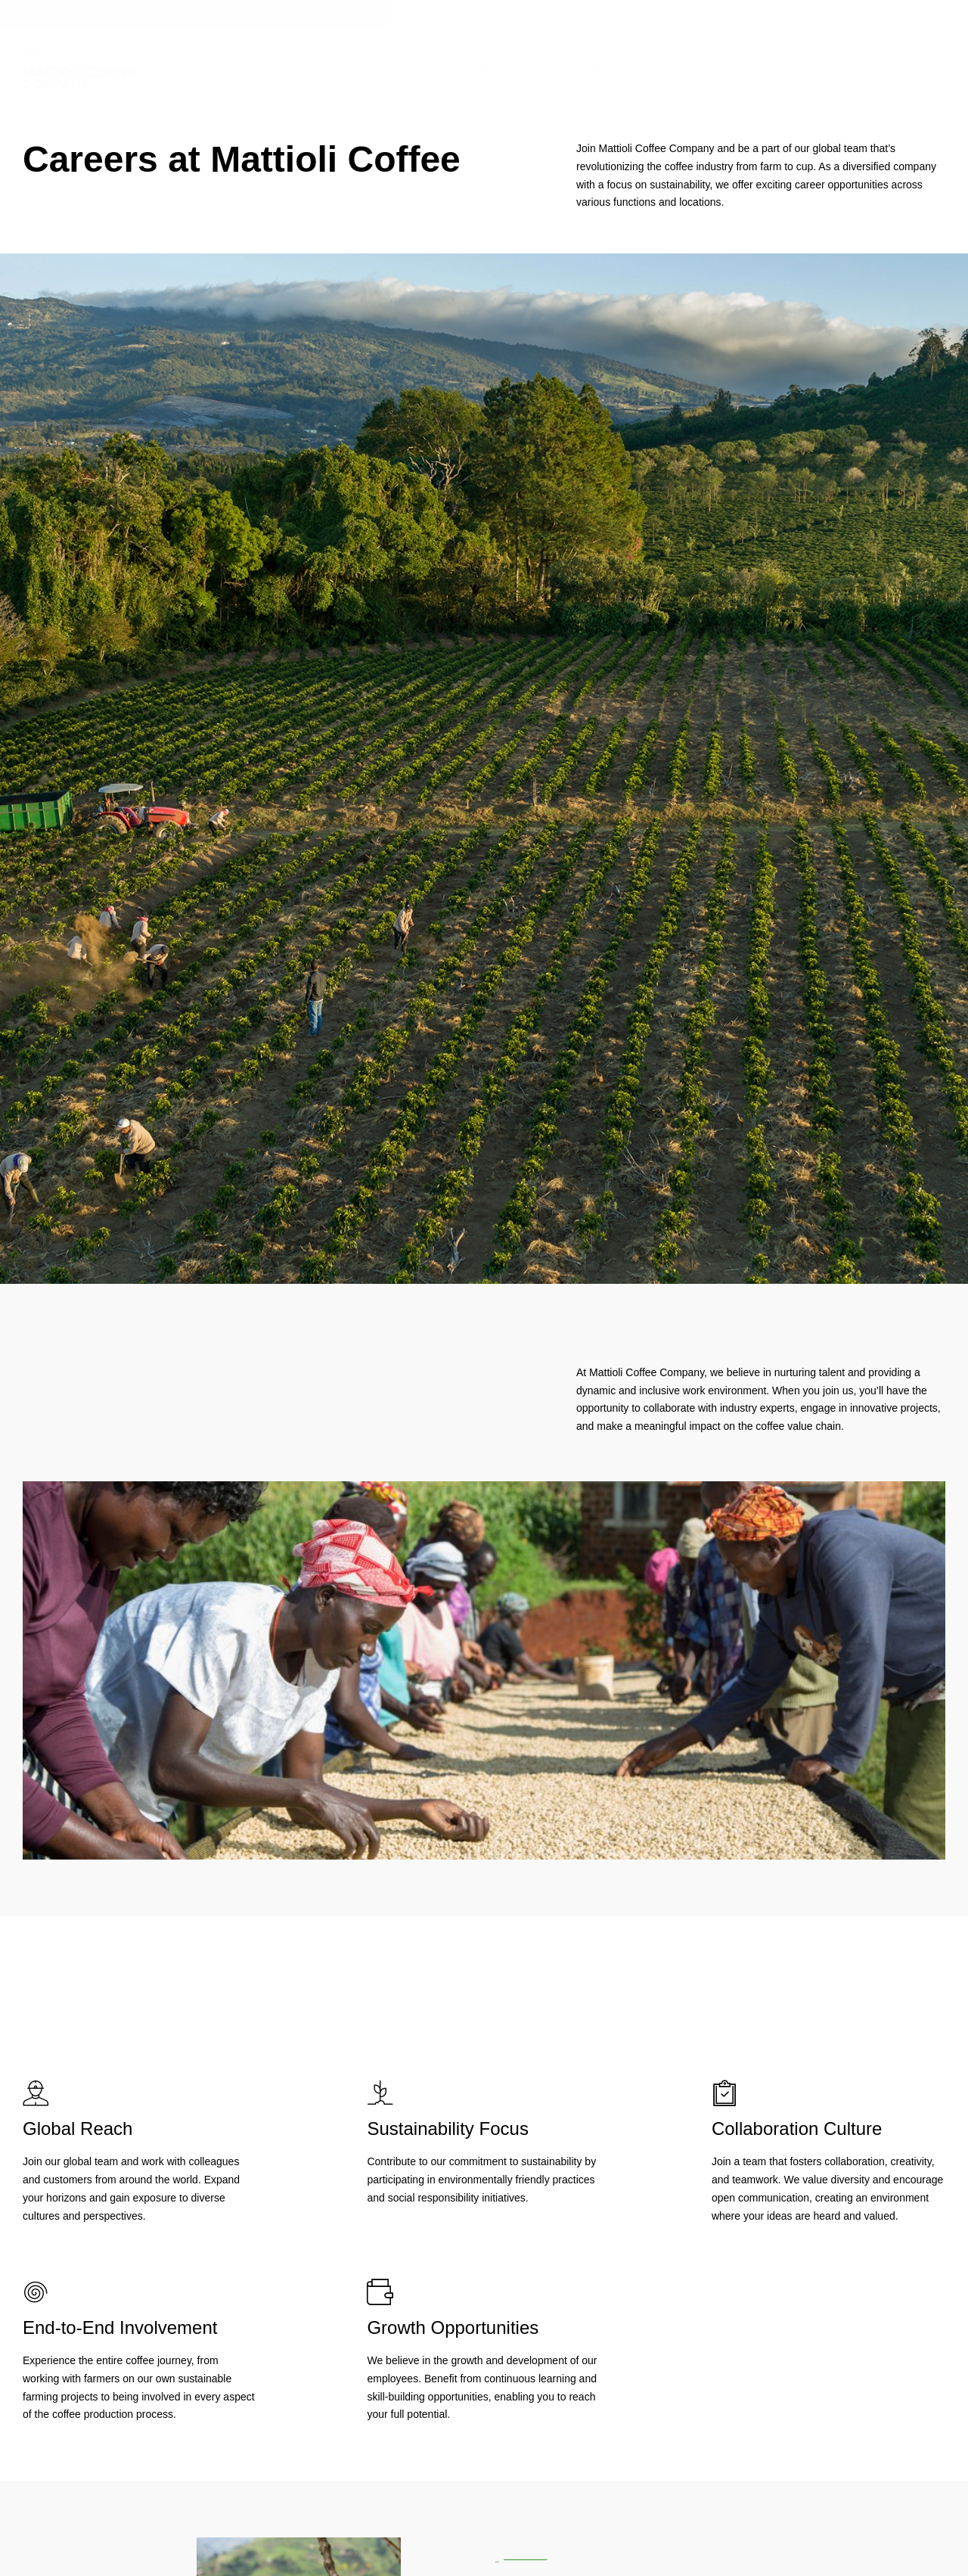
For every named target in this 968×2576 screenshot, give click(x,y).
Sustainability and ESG (717, 67)
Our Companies (588, 67)
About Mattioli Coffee (464, 67)
